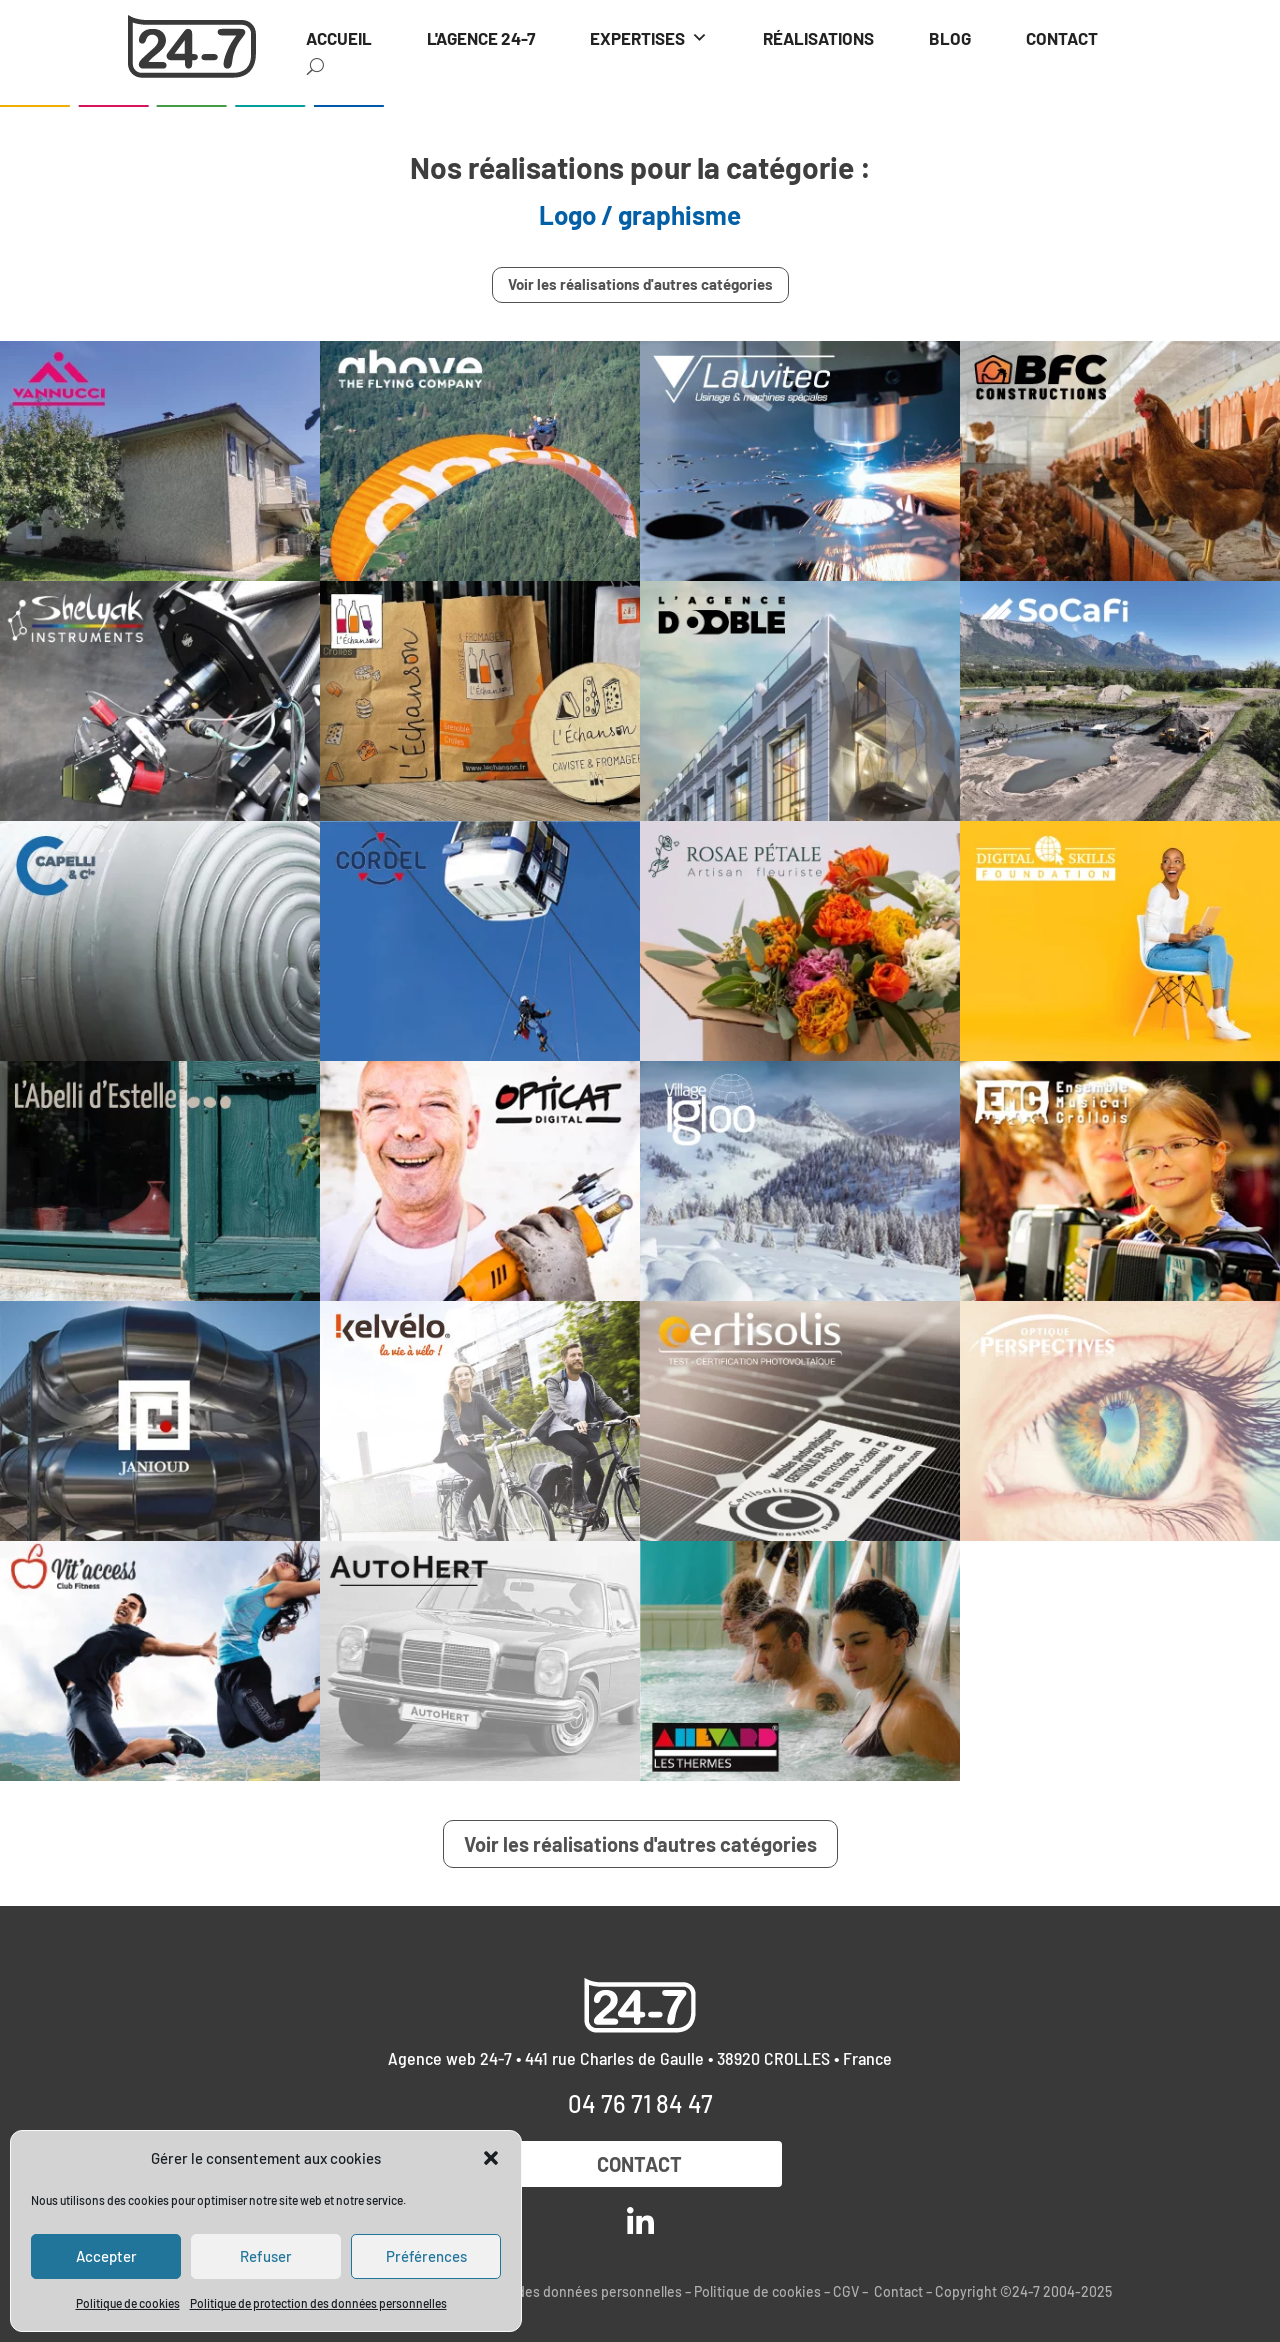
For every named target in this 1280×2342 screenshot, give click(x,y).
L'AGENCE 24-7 (481, 38)
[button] (491, 2158)
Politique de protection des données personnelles (318, 2303)
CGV (846, 2291)
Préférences (426, 2256)
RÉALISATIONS (818, 38)
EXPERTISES (649, 38)
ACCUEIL (339, 38)
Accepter (106, 2256)
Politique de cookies (128, 2303)
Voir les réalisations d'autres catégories (640, 284)
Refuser (266, 2256)
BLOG (950, 38)
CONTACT (1062, 38)
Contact (640, 2164)
